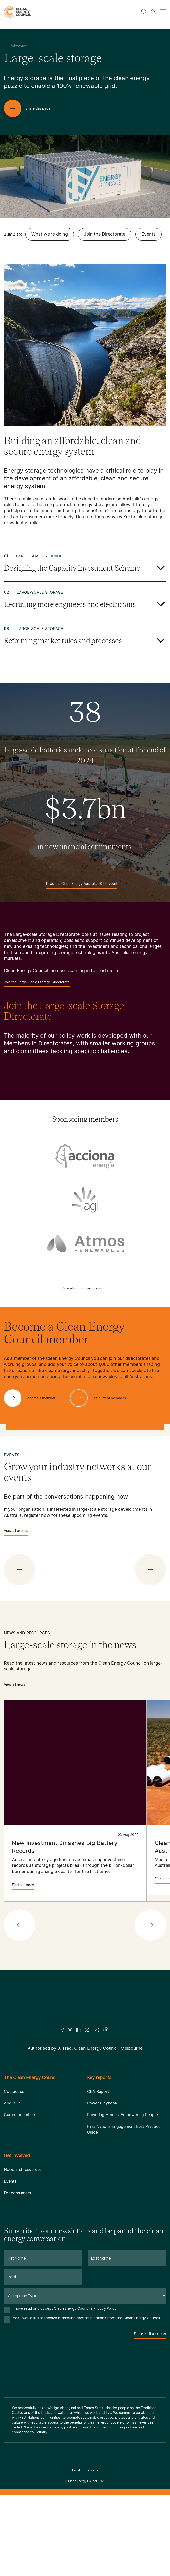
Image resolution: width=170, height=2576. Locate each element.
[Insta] (70, 2030)
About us (12, 2103)
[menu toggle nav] (163, 11)
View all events (16, 1532)
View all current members (81, 1289)
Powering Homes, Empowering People (122, 2114)
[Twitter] (87, 2030)
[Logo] (85, 2005)
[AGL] (85, 1200)
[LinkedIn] (78, 2030)
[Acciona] (85, 1156)
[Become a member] (33, 1398)
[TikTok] (106, 2030)
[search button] (144, 11)
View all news (14, 1685)
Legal (76, 2470)
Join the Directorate (104, 234)
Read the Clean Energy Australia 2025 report (81, 885)
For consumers (17, 2192)
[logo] (17, 12)
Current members (20, 2114)
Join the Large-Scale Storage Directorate (37, 983)
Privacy (93, 2470)
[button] (19, 1569)
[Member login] (153, 11)
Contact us (14, 2091)
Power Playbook (102, 2103)
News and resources (22, 2169)
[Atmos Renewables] (85, 1243)
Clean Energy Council (83, 2481)
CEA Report (98, 2091)
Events (148, 234)
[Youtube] (96, 2030)
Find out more (23, 1886)
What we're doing (49, 234)
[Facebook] (62, 2030)
